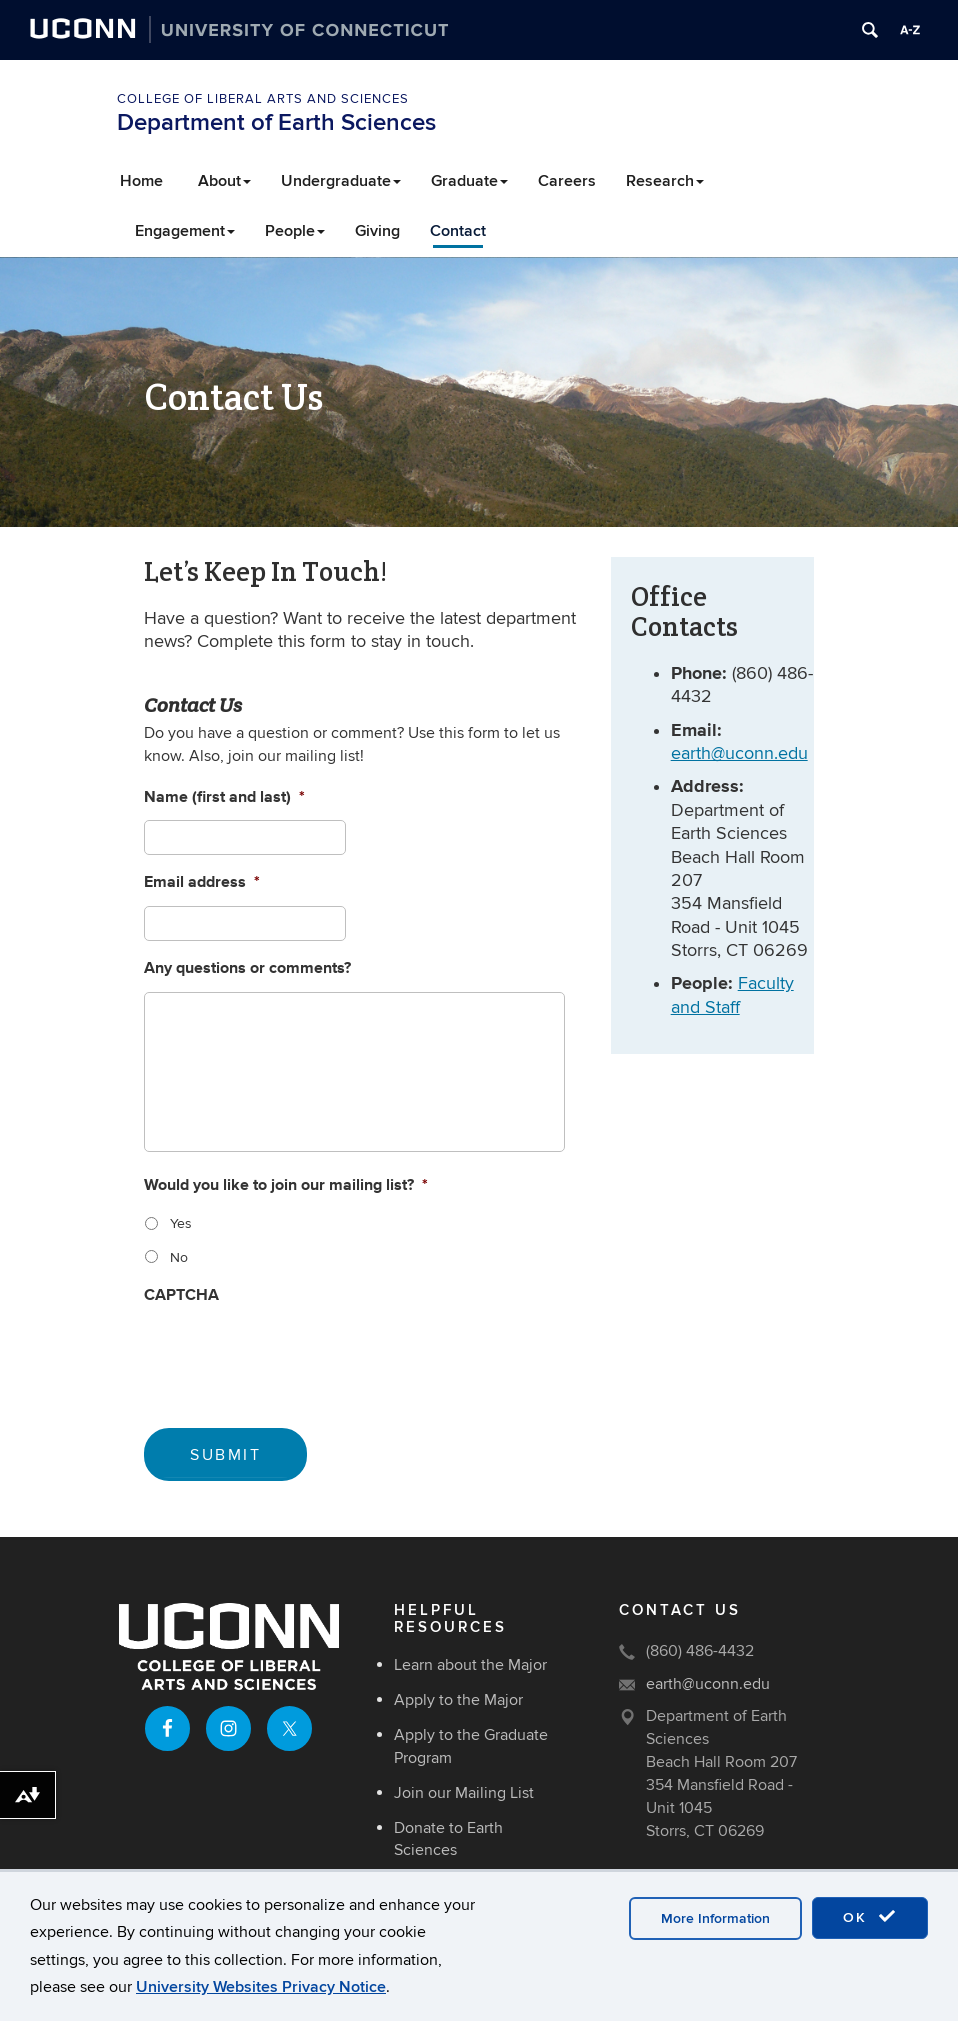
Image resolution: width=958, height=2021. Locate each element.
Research (665, 181)
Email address (202, 882)
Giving (377, 231)
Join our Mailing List (464, 1793)
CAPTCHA (181, 1295)
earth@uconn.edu (739, 753)
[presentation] (296, 1357)
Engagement (185, 231)
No (179, 1257)
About (224, 181)
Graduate (469, 181)
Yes (181, 1223)
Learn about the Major (470, 1665)
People (295, 231)
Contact (458, 231)
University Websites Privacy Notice (261, 1987)
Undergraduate (341, 181)
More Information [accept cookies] (715, 1918)
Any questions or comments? (247, 968)
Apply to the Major (458, 1700)
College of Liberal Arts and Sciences (263, 99)
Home (141, 181)
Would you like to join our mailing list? (286, 1185)
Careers (567, 181)
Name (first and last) (224, 797)
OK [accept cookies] (870, 1917)
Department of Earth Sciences (276, 122)
